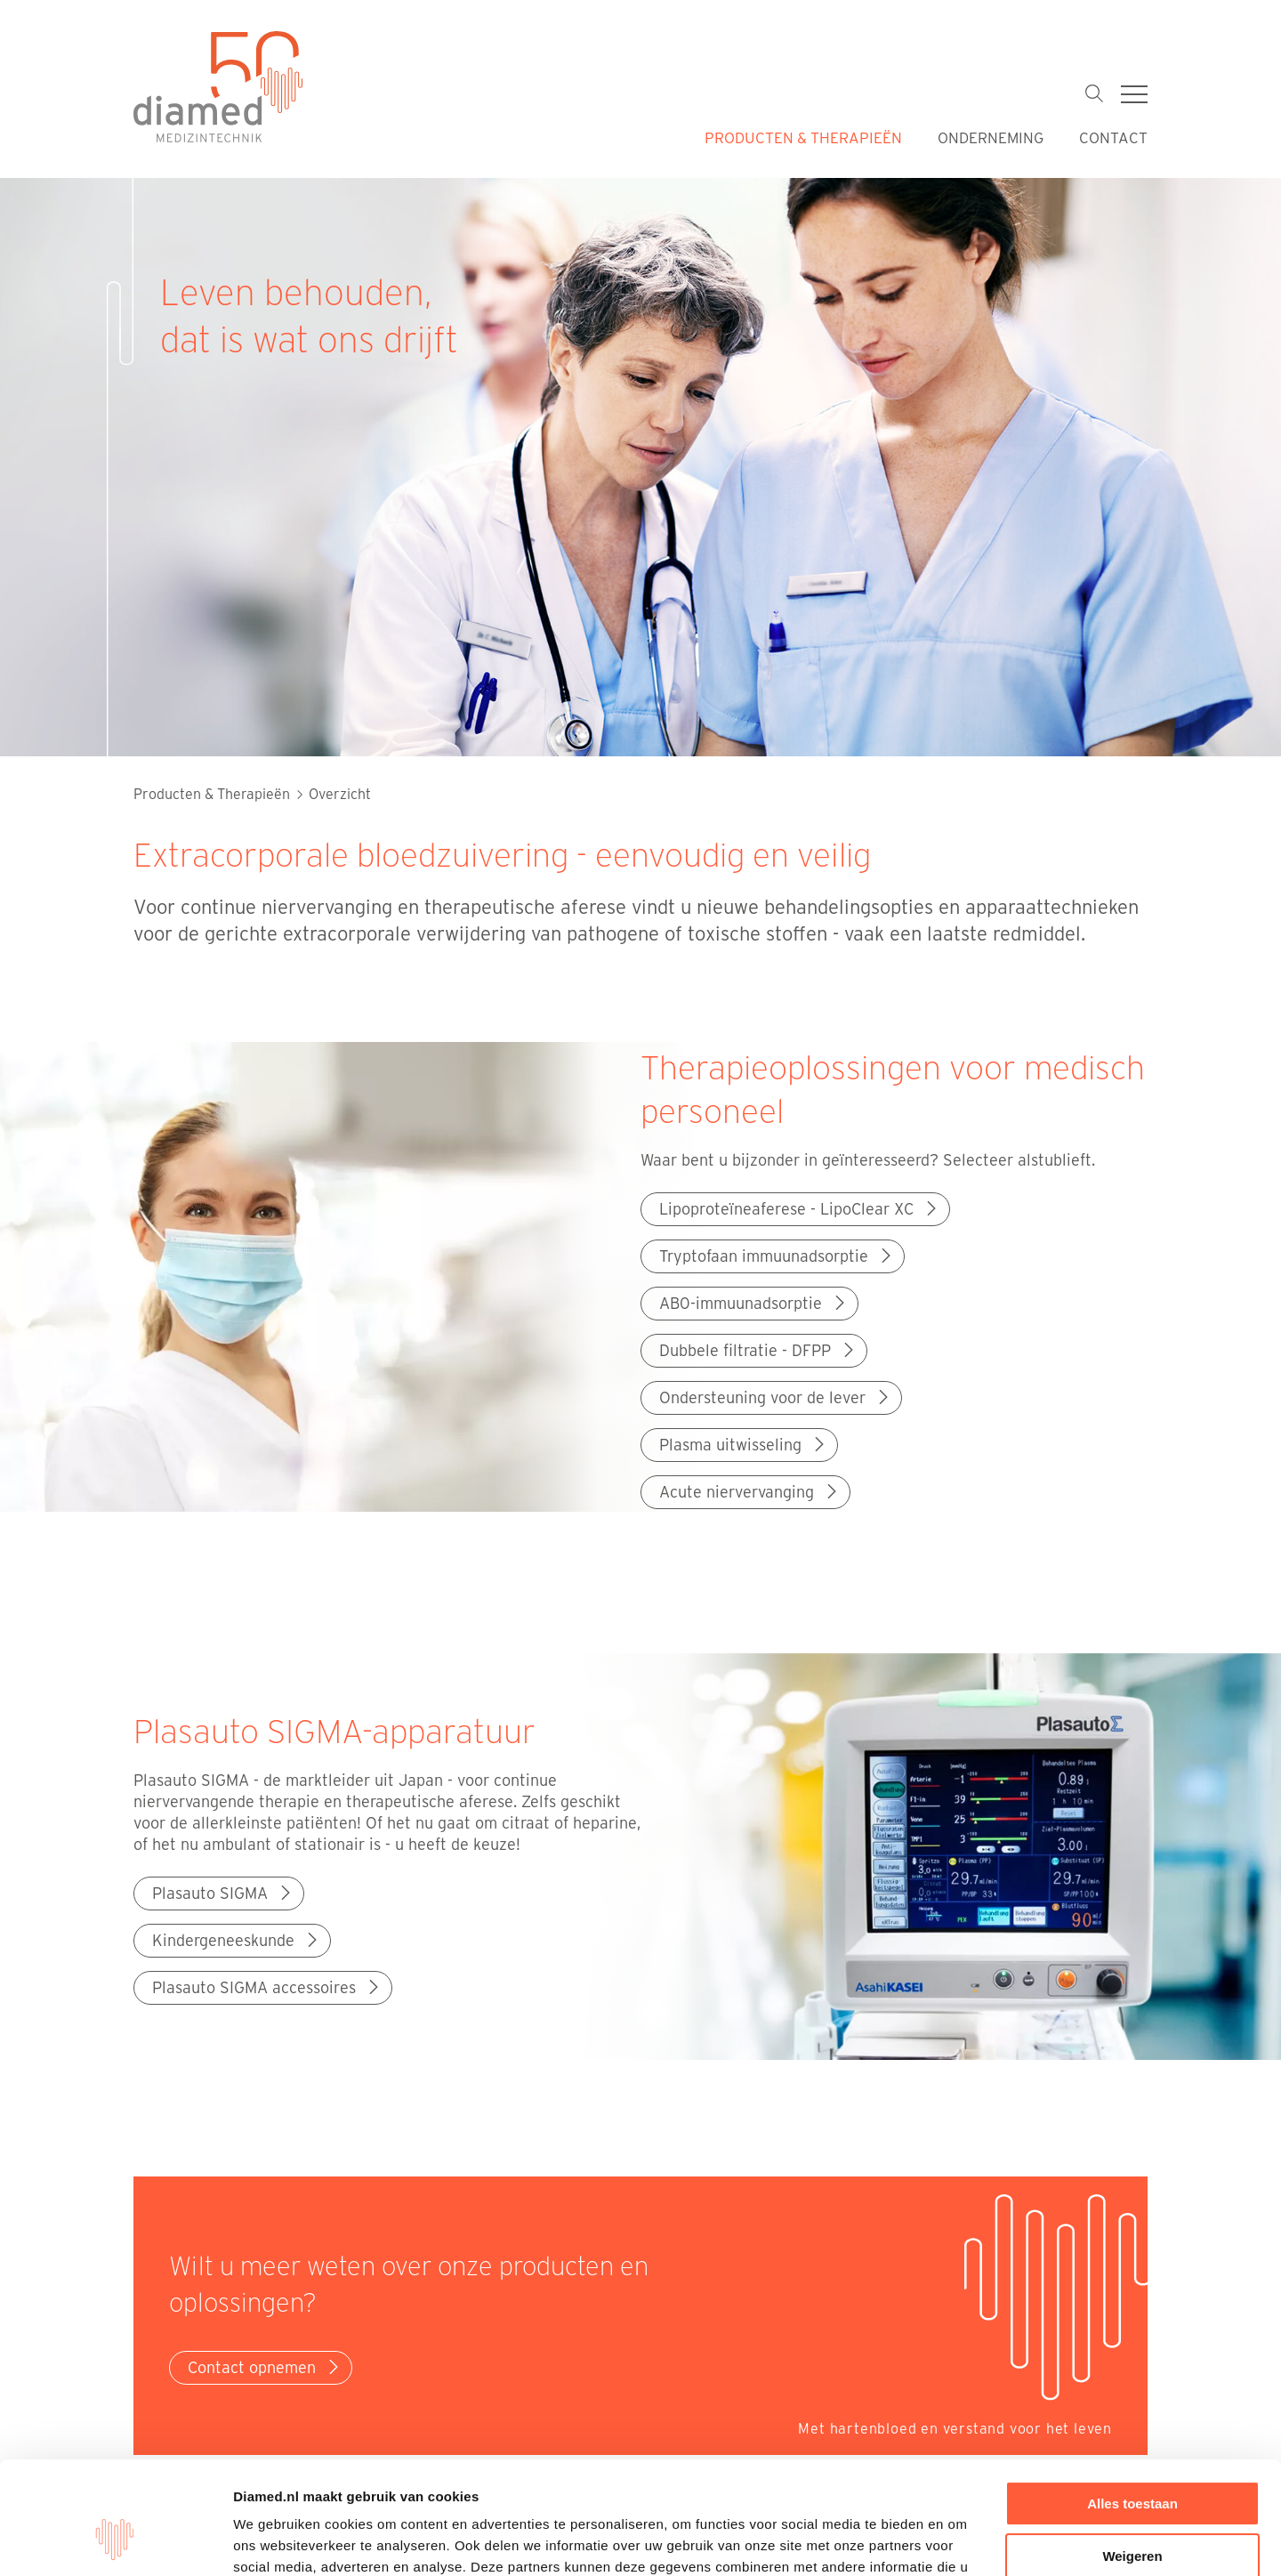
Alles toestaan (1132, 2407)
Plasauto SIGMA (223, 1892)
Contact (1113, 137)
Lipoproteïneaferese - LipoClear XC (799, 1208)
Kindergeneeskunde (236, 1939)
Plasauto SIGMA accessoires (267, 1987)
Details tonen (275, 2540)
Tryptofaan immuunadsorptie (777, 1255)
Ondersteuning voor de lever (775, 1397)
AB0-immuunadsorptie (754, 1302)
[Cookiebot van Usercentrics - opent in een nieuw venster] (115, 2541)
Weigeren (1132, 2459)
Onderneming (990, 137)
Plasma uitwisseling (743, 1444)
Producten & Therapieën (803, 137)
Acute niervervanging (750, 1491)
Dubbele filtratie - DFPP (758, 1350)
